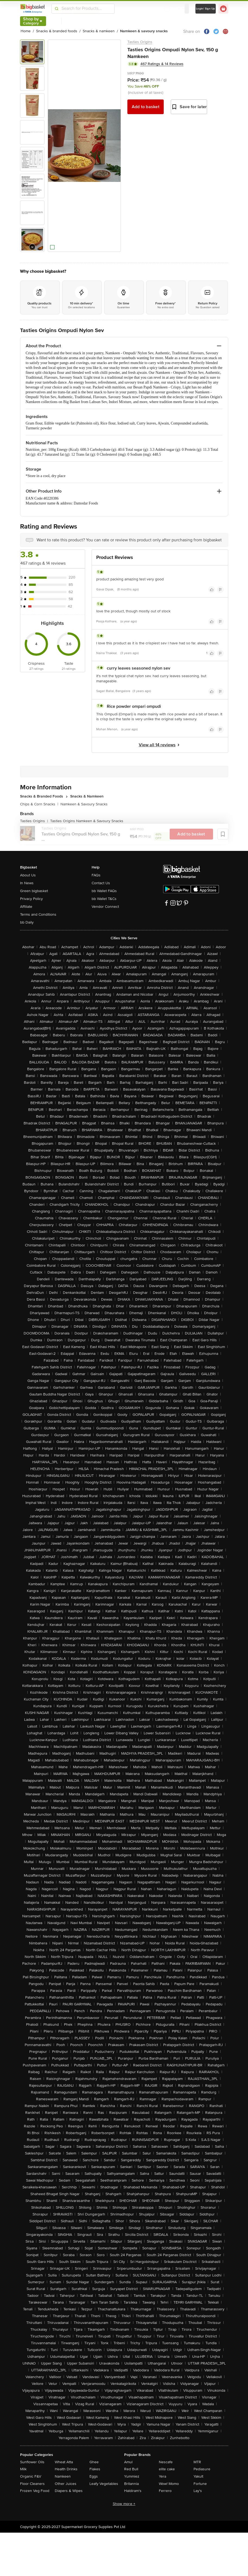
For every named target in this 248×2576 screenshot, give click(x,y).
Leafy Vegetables (103, 2483)
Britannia (131, 2483)
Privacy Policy (31, 898)
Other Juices (65, 2483)
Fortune (200, 2483)
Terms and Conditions (38, 914)
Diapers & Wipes (69, 2490)
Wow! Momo (169, 2483)
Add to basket (145, 107)
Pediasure (202, 2469)
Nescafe (166, 2462)
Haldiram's (132, 2490)
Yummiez (131, 2476)
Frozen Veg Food (34, 2490)
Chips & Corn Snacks (39, 804)
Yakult (198, 2476)
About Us (28, 875)
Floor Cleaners (32, 2483)
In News (27, 883)
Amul (128, 2462)
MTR (197, 2462)
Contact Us (101, 883)
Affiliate (26, 906)
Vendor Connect (105, 906)
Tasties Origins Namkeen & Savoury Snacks (86, 821)
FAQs (96, 875)
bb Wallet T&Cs (104, 898)
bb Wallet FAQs (104, 891)
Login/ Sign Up (205, 8)
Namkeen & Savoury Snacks (84, 804)
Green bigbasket (34, 891)
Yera (162, 2476)
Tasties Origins (139, 42)
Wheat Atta (64, 2462)
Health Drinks (66, 2469)
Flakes (94, 2469)
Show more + (124, 2503)
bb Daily (27, 922)
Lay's (198, 2490)
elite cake (167, 2469)
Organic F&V (30, 2476)
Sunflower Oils (32, 2462)
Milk (23, 2469)
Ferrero (165, 2490)
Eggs (93, 2476)
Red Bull (131, 2469)
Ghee (94, 2462)
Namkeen (63, 2476)
